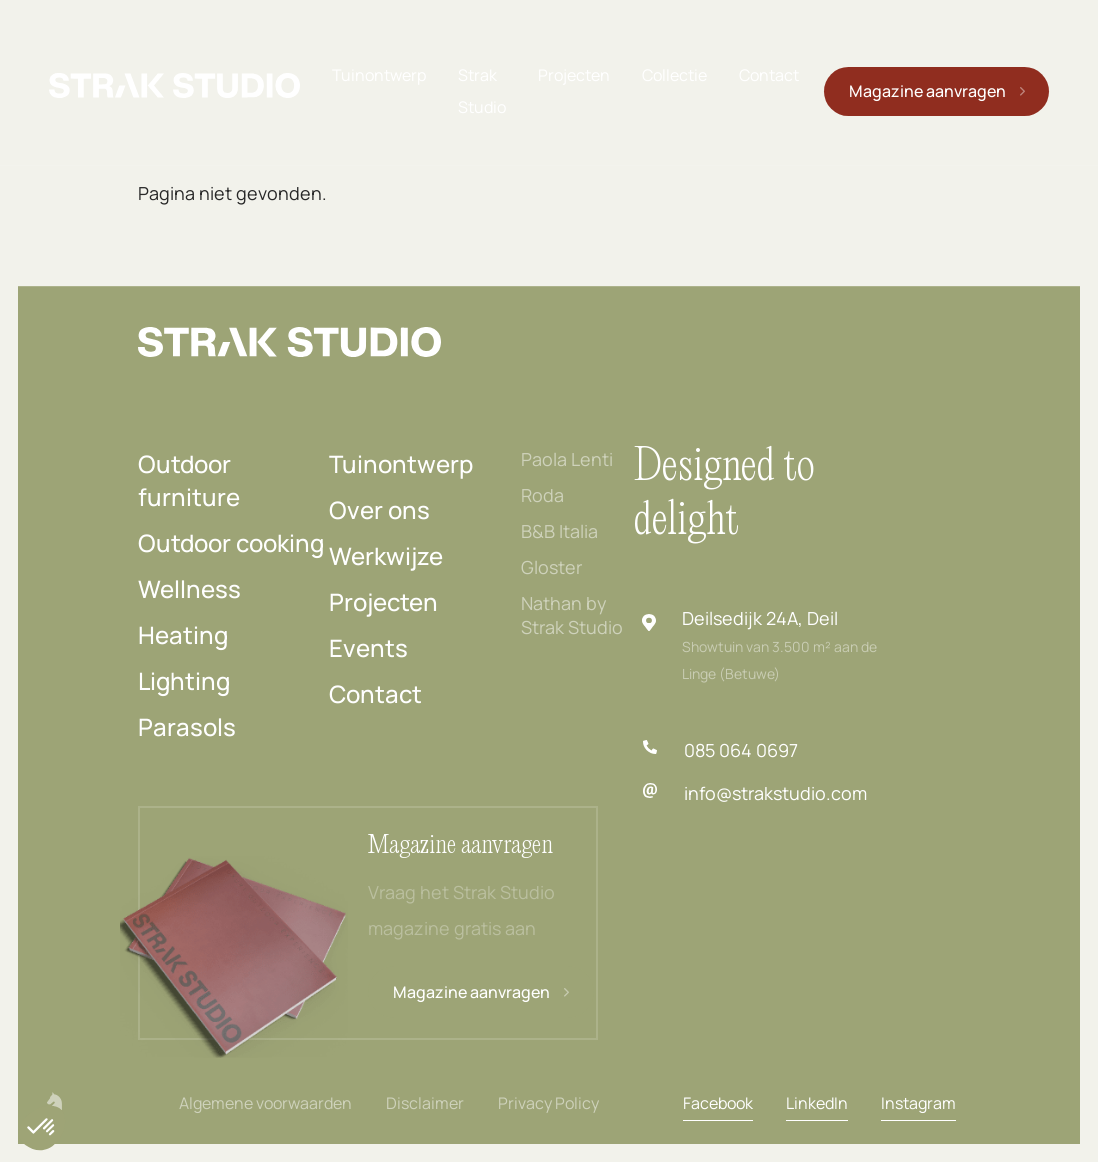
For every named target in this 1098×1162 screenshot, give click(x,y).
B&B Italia (559, 531)
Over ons (379, 509)
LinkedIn (817, 1103)
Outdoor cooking (231, 542)
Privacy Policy (548, 1103)
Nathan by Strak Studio (572, 615)
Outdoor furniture (189, 480)
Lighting (184, 680)
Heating (183, 634)
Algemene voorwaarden (265, 1103)
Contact (768, 74)
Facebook (718, 1103)
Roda (542, 495)
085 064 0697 (741, 750)
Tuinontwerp (378, 74)
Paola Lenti (567, 459)
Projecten (573, 74)
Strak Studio (481, 90)
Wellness (189, 588)
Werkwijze (386, 555)
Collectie (673, 74)
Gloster (551, 567)
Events (368, 647)
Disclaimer (425, 1103)
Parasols (187, 726)
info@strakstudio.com (775, 793)
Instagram (918, 1103)
